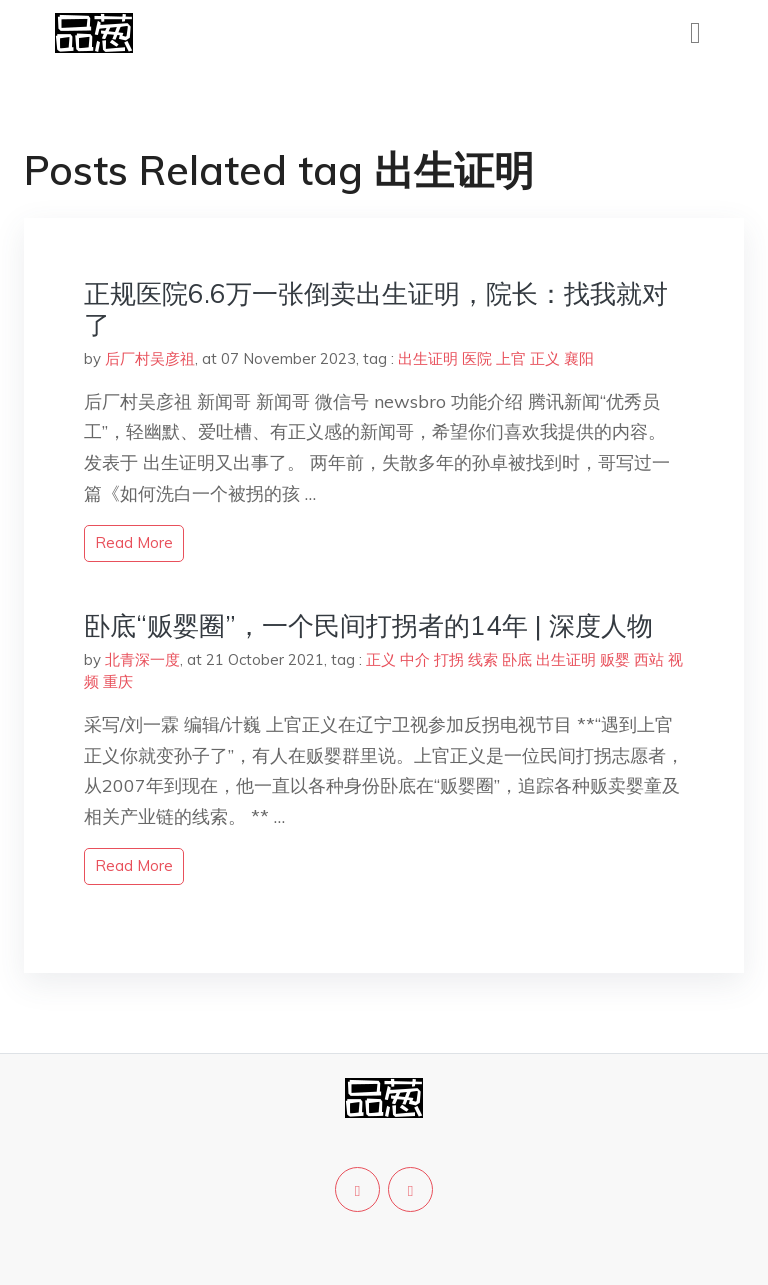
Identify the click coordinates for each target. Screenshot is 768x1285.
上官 (511, 358)
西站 (649, 659)
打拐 (449, 659)
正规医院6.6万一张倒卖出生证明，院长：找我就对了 (376, 309)
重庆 (118, 681)
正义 (545, 358)
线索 (483, 659)
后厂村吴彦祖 (150, 358)
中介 (415, 659)
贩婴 (615, 659)
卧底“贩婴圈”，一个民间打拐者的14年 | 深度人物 (368, 625)
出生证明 (428, 358)
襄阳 (579, 358)
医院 (477, 358)
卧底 (517, 659)
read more (134, 542)
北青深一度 (142, 659)
